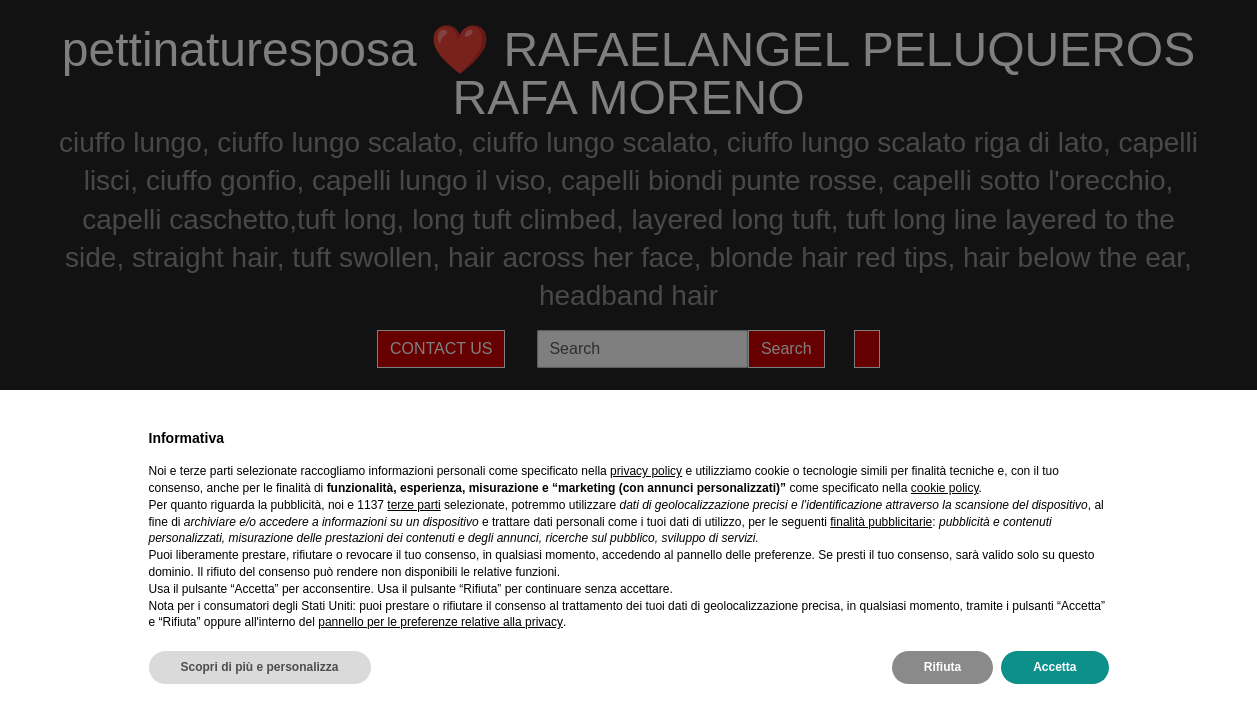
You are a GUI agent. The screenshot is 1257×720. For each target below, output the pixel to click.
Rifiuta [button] (942, 667)
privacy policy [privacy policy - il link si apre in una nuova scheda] (646, 471)
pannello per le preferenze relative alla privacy (440, 622)
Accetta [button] (1054, 667)
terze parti (413, 505)
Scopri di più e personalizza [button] (260, 667)
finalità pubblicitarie (881, 522)
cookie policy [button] (945, 488)
